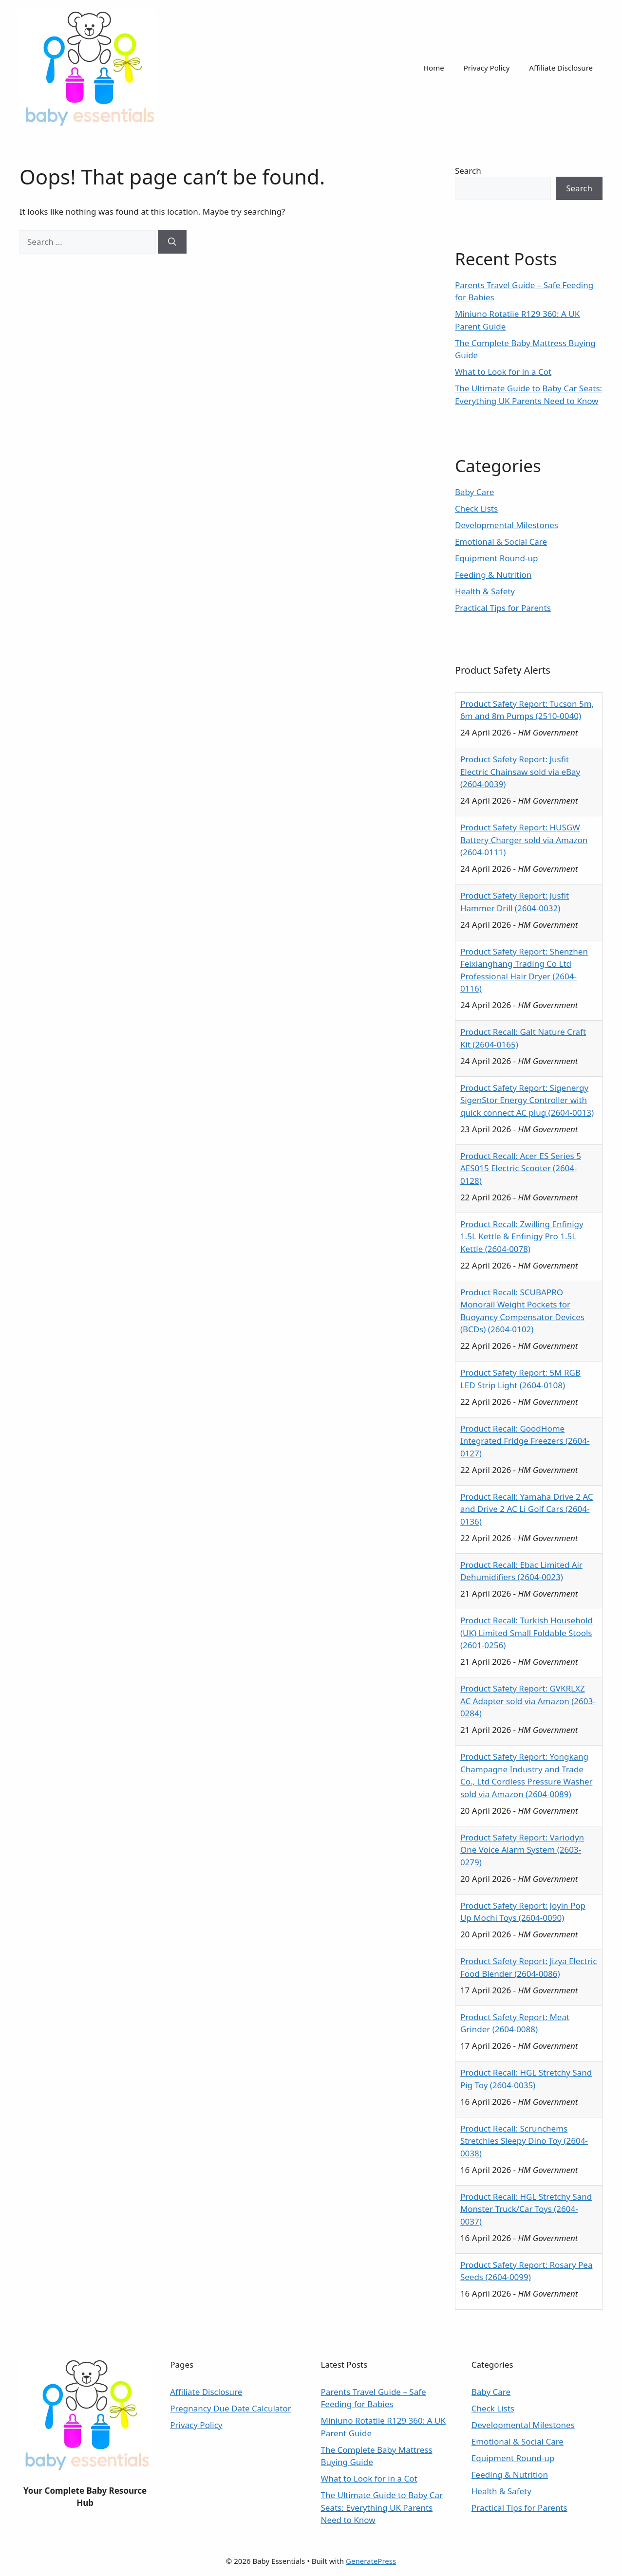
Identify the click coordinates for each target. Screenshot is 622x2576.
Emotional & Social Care (501, 541)
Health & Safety (485, 591)
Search (468, 170)
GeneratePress (371, 2561)
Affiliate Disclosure (561, 68)
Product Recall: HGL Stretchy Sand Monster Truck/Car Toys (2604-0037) (526, 2209)
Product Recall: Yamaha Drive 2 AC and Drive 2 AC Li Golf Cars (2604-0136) (526, 1509)
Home (433, 68)
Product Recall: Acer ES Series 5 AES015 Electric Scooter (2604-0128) (520, 1168)
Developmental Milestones (506, 525)
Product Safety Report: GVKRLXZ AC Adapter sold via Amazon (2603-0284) (528, 1701)
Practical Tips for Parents (503, 607)
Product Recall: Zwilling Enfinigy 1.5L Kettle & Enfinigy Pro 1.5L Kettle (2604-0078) (522, 1236)
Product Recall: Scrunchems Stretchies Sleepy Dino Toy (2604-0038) (524, 2141)
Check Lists (476, 508)
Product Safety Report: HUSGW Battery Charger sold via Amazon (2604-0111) (523, 840)
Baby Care (474, 491)
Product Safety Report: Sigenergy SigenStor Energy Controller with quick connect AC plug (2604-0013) (527, 1100)
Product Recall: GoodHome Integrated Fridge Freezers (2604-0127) (525, 1441)
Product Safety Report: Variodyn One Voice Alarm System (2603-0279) (522, 1850)
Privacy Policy (487, 68)
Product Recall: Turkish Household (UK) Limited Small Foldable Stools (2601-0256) (526, 1633)
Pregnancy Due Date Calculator (230, 2408)
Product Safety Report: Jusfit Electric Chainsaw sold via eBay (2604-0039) (520, 772)
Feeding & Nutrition (493, 574)
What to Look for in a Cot (503, 371)
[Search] (172, 242)
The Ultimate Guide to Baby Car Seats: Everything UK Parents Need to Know (382, 2507)
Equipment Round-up (496, 558)
